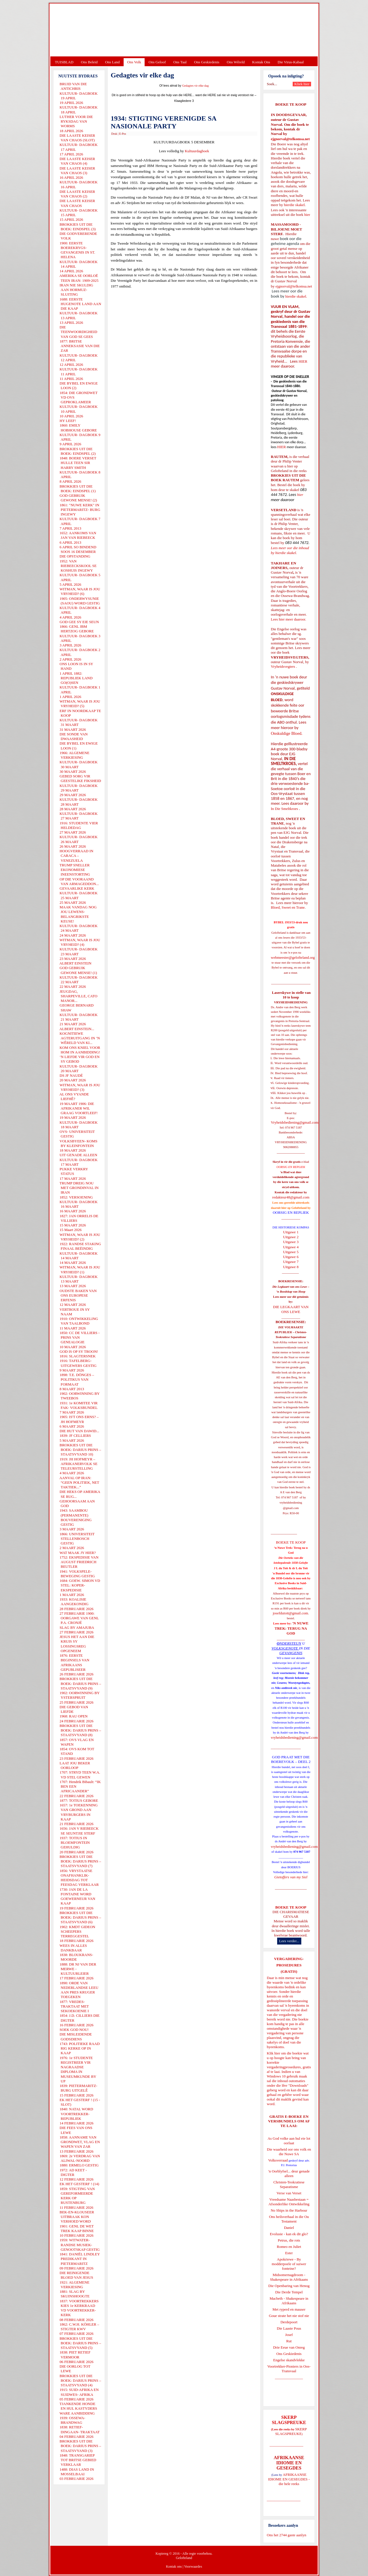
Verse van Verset (289, 2193)
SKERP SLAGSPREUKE (291, 2431)
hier (306, 214)
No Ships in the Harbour (289, 2210)
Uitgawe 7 (291, 1262)
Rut (289, 2341)
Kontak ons (174, 2566)
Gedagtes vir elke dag (195, 85)
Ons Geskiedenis (206, 62)
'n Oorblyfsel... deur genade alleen (289, 2173)
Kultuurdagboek (197, 151)
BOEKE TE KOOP (290, 1907)
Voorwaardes (193, 2566)
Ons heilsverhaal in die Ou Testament (289, 2218)
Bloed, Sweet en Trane (288, 907)
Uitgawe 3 (291, 1242)
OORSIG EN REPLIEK (291, 1212)
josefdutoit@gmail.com (290, 1613)
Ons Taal (180, 62)
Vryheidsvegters (283, 666)
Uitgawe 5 (291, 1252)
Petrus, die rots (289, 2240)
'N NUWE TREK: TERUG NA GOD (291, 1628)
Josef (289, 2335)
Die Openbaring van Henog (288, 2286)
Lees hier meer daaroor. (288, 619)
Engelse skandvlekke (288, 2360)
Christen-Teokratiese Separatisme (288, 2184)
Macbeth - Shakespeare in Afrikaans (289, 2300)
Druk (114, 133)
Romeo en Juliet (289, 2246)
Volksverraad (278, 2160)
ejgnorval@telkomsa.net (290, 139)
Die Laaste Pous (289, 2328)
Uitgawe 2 (291, 1237)
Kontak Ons (261, 62)
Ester (289, 2253)
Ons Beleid (89, 62)
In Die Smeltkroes (284, 808)
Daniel (289, 2227)
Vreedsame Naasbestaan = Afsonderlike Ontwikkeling (289, 2201)
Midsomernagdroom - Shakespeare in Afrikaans (289, 2277)
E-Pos (122, 133)
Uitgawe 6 (291, 1257)
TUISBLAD (64, 62)
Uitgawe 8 (291, 1267)
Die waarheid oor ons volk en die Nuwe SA (289, 2151)
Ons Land (112, 62)
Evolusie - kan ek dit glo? (289, 2234)
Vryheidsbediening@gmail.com (294, 1122)
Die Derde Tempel (289, 2292)
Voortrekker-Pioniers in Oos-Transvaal (288, 2368)
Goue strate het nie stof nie (289, 2316)
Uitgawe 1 (291, 1232)
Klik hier (273, 2053)
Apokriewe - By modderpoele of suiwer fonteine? (289, 2264)
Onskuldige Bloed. (287, 733)
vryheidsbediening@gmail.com (294, 1737)
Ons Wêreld (236, 62)
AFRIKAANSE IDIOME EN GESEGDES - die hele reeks (289, 2479)
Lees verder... (289, 1941)
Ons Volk (134, 62)
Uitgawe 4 (291, 1247)
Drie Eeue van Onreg (289, 2347)
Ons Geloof (157, 62)
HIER (302, 361)
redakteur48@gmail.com (290, 1197)
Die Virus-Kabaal (291, 62)
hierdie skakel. (295, 205)
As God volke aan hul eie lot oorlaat (289, 2140)
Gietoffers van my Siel (290, 1877)
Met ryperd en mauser (289, 2309)
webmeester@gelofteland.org (293, 957)
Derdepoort (288, 2322)
